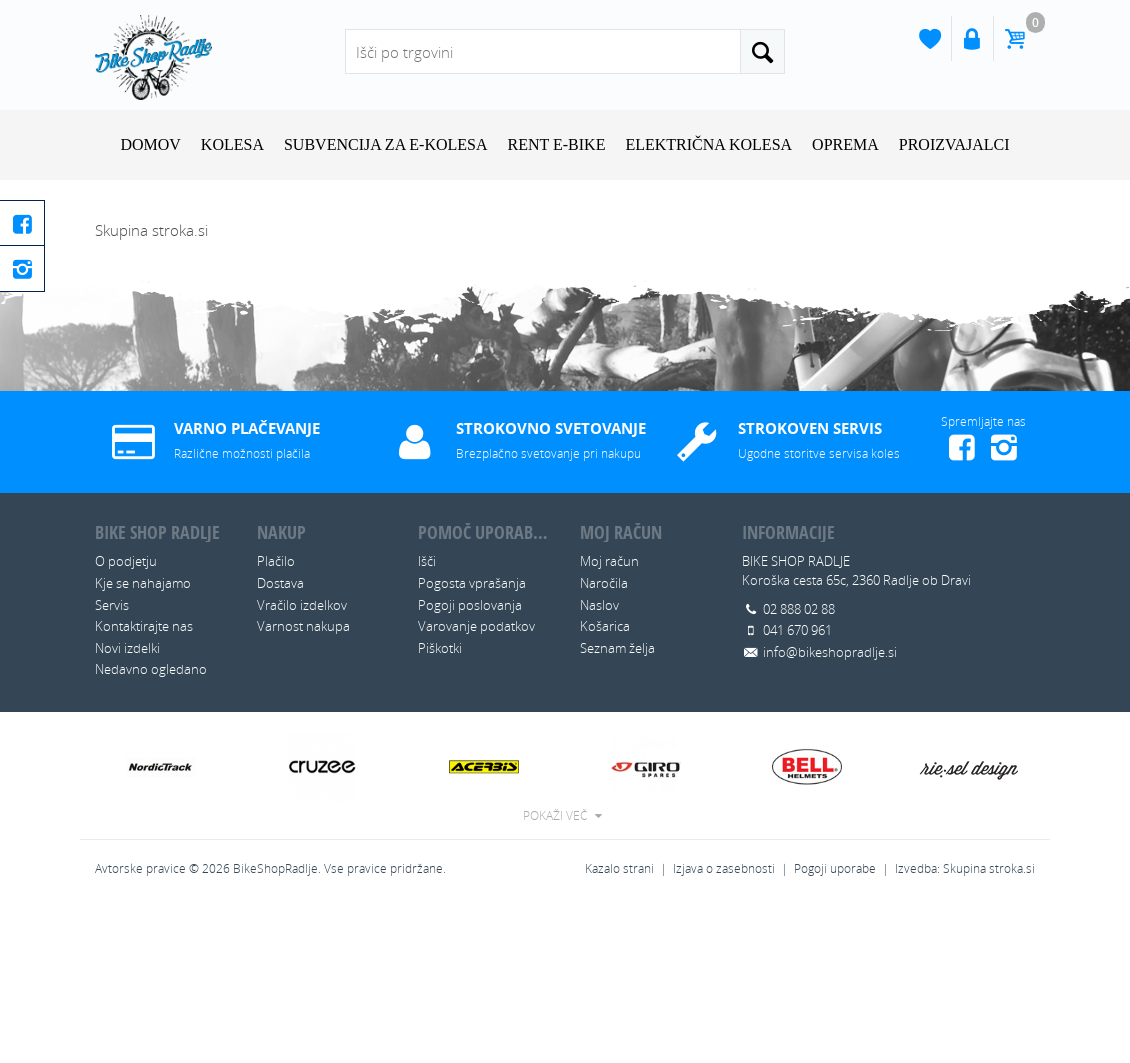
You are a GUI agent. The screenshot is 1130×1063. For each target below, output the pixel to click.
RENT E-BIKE (557, 144)
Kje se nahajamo (143, 739)
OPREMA (845, 144)
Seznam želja (617, 803)
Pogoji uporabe (835, 1023)
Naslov (599, 760)
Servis (112, 760)
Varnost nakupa (303, 782)
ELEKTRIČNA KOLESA (708, 144)
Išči (427, 717)
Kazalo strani (619, 1023)
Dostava (280, 739)
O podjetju (126, 717)
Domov (150, 144)
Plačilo (276, 717)
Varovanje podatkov (476, 782)
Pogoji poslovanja (470, 760)
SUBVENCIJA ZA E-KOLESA (386, 144)
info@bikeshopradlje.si (830, 807)
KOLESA (232, 144)
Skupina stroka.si (989, 1023)
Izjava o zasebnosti (724, 1023)
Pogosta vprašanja (472, 739)
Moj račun (609, 717)
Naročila (604, 739)
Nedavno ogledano (151, 825)
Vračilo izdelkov (302, 760)
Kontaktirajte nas (144, 782)
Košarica (605, 782)
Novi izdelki (127, 803)
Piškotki (440, 803)
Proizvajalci (954, 144)
